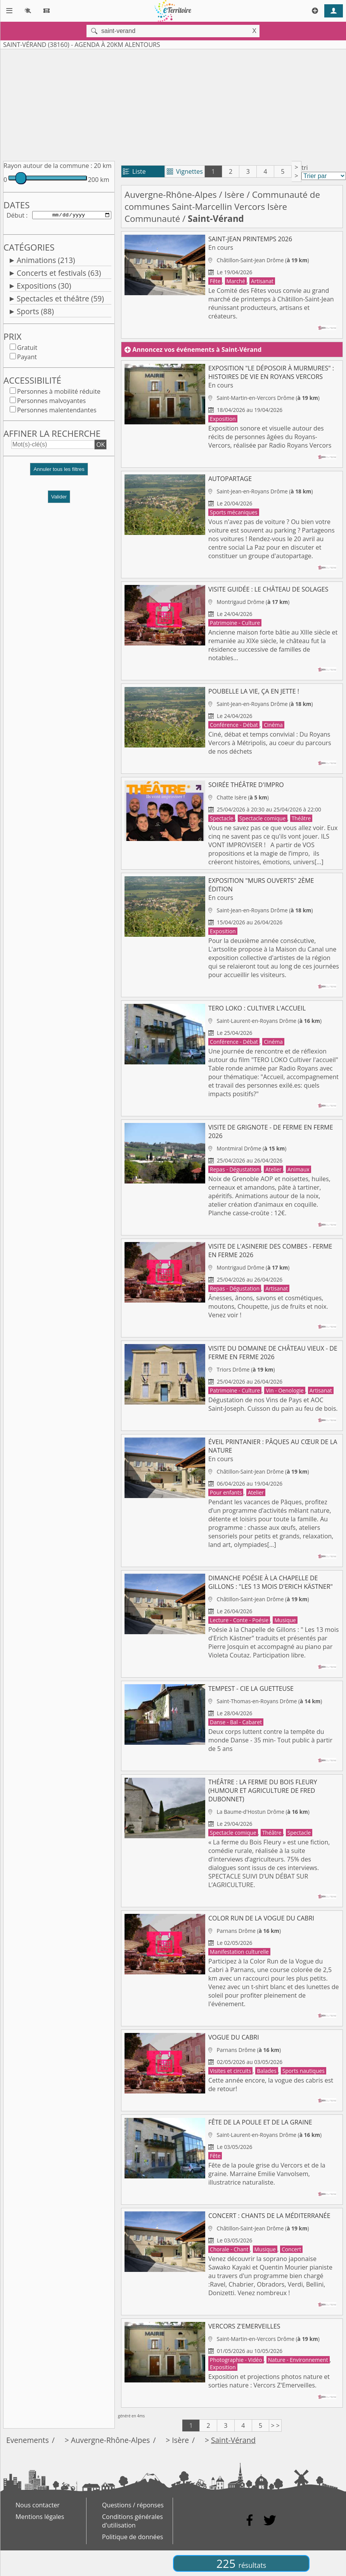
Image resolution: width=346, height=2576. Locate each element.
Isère (234, 195)
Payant (27, 358)
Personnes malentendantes (57, 411)
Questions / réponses (133, 2505)
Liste (134, 171)
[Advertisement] (156, 103)
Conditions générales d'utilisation (132, 2520)
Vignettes (185, 171)
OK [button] (100, 446)
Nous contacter (38, 2505)
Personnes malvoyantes (51, 402)
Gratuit (27, 349)
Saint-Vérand (233, 2440)
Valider (59, 498)
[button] (58, 473)
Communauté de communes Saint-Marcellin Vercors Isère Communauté (222, 207)
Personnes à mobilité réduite (58, 393)
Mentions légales (40, 2516)
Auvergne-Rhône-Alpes (171, 195)
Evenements (27, 2440)
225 (241, 2563)
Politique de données (132, 2537)
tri (304, 167)
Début (15, 215)
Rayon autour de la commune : (47, 165)
